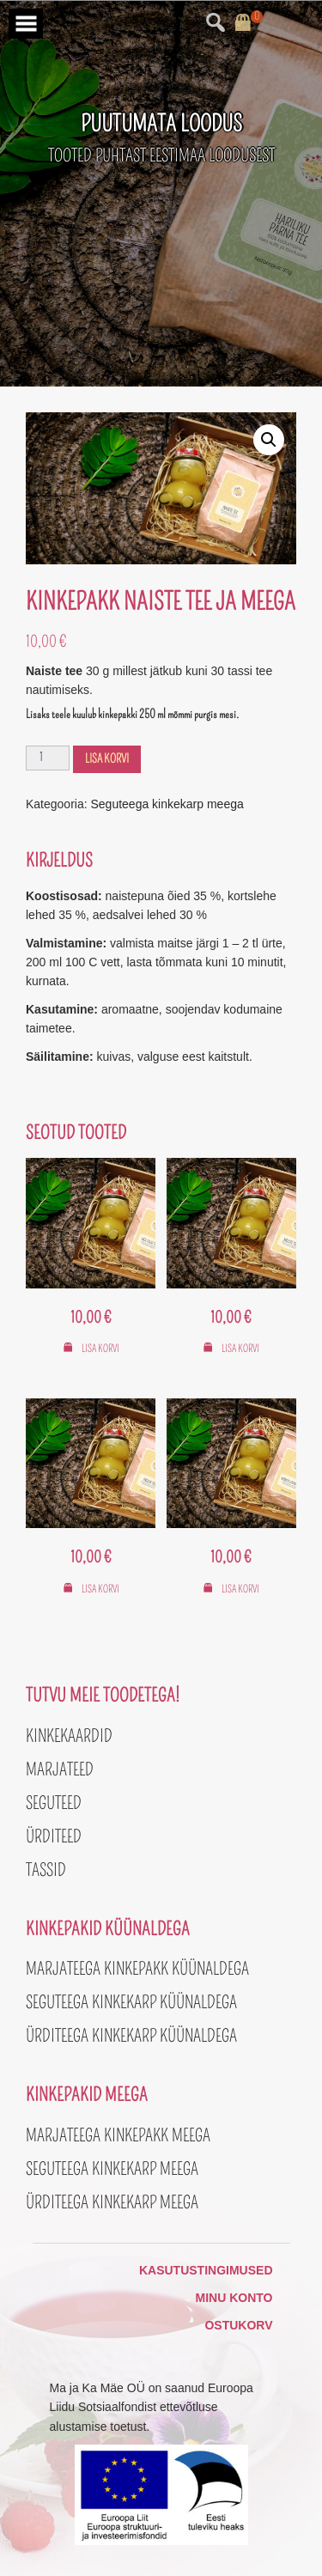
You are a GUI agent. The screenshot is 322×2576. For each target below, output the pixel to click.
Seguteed (54, 1803)
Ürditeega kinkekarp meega (112, 2202)
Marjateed (60, 1769)
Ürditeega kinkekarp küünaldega (131, 2035)
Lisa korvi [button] (100, 1349)
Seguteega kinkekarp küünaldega (131, 2002)
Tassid (46, 1870)
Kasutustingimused (206, 2270)
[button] (268, 439)
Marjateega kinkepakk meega (118, 2135)
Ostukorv (238, 2325)
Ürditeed (54, 1836)
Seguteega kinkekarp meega (167, 804)
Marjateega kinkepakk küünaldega (137, 1968)
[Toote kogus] (48, 758)
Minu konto (234, 2298)
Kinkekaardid (69, 1736)
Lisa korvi (107, 759)
